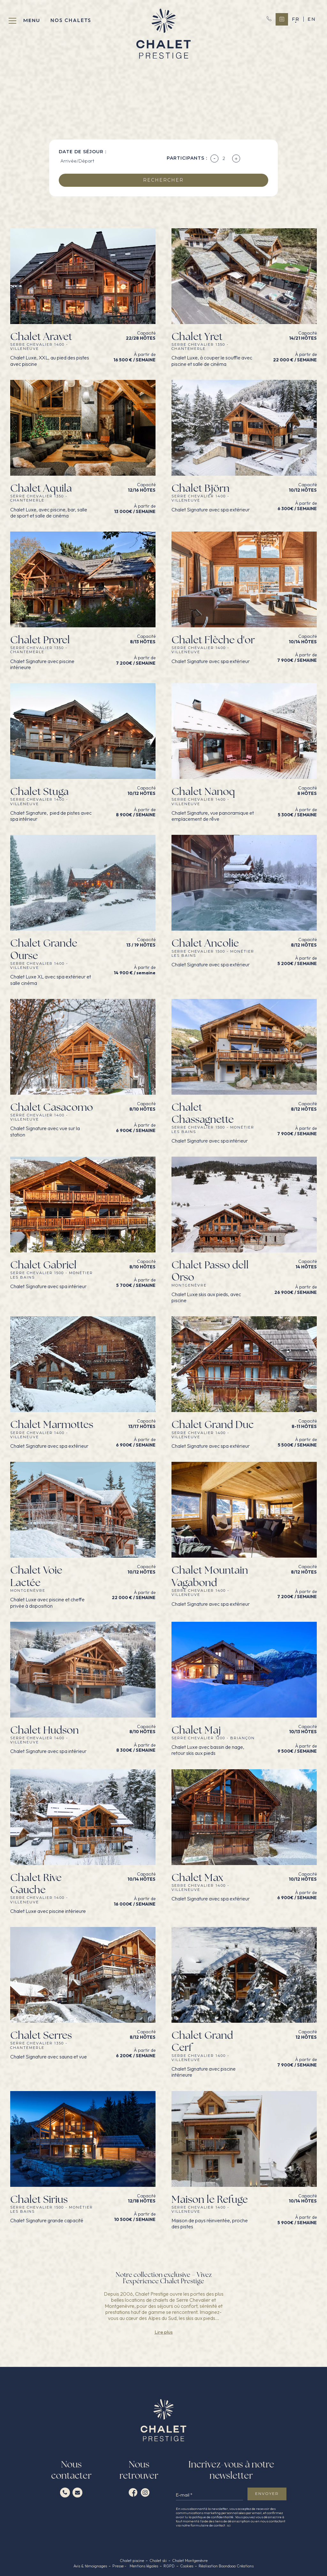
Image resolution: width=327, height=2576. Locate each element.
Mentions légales (144, 2566)
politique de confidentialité (212, 2517)
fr (296, 19)
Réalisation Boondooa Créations (226, 2566)
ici (229, 2525)
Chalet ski (158, 2560)
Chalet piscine (132, 2560)
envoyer (267, 2493)
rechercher (163, 180)
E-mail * (184, 2495)
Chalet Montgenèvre (190, 2560)
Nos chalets (70, 20)
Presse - (119, 2566)
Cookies (186, 2566)
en (312, 19)
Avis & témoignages (90, 2566)
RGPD (169, 2566)
